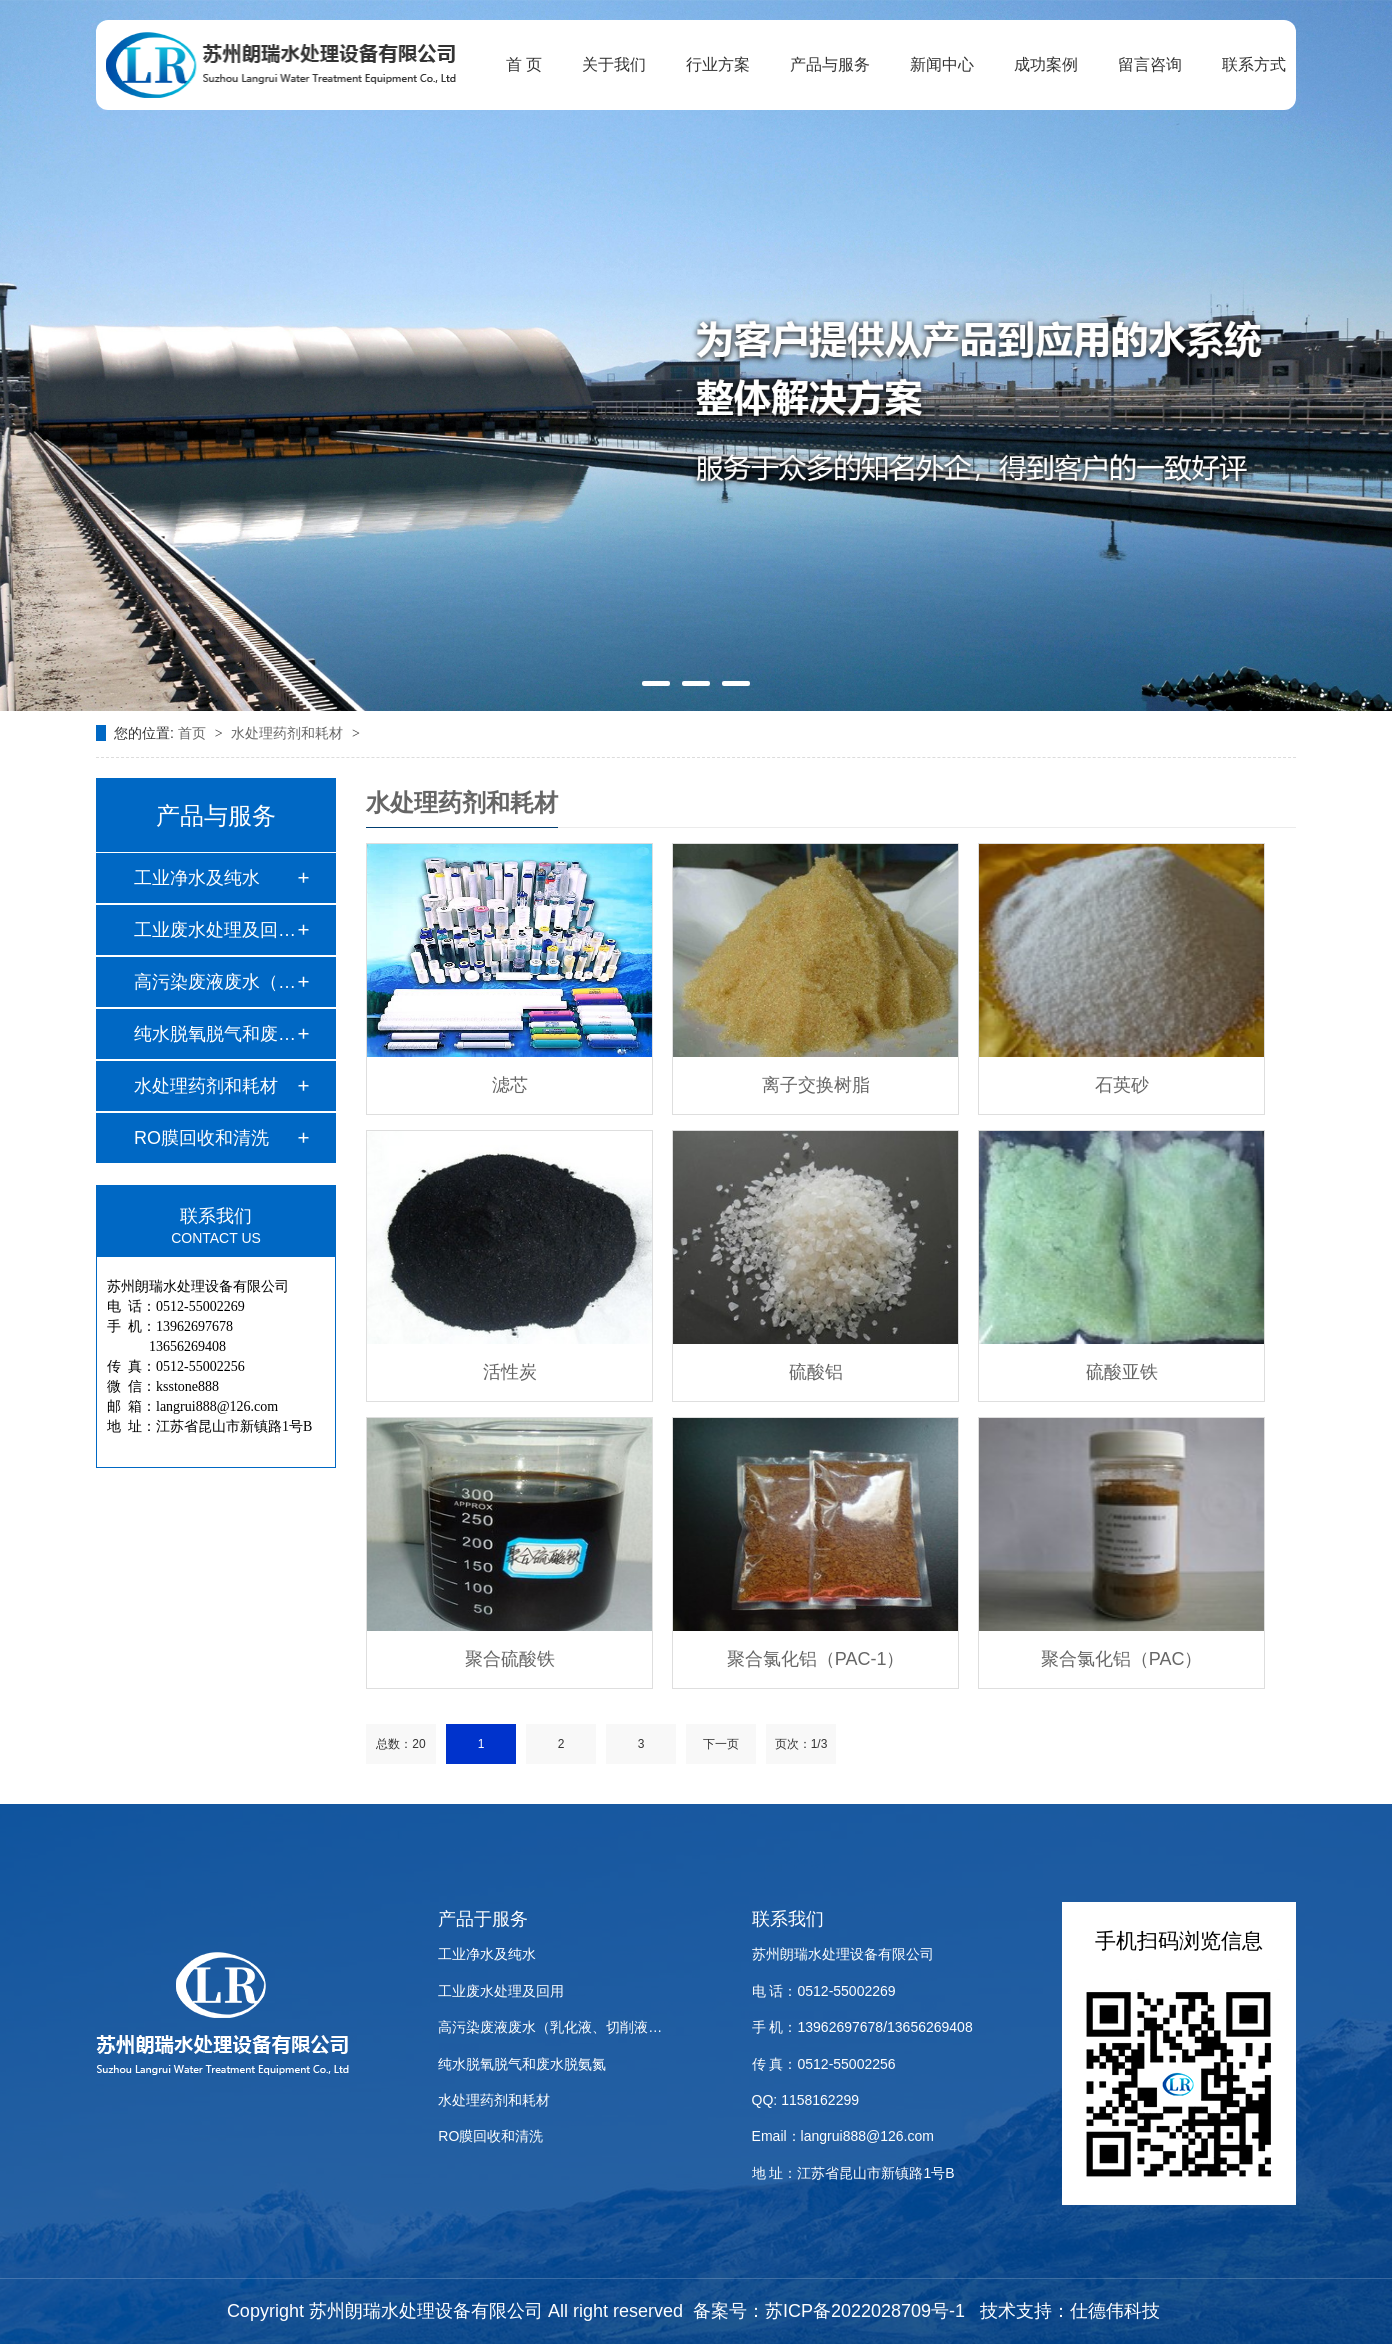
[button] (656, 683)
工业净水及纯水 (197, 878)
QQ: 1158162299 (805, 2100)
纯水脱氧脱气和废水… (215, 1034)
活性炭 (510, 1372)
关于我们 (614, 64)
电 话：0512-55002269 (824, 1991)
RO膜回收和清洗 (201, 1138)
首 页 (524, 64)
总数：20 (400, 1744)
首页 (194, 733)
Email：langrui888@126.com (843, 2136)
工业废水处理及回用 (501, 1991)
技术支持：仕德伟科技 (1070, 2311)
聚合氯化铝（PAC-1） (816, 1659)
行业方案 (718, 64)
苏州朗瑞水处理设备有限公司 (843, 1954)
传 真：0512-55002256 (824, 2064)
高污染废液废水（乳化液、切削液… (550, 2027)
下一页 (721, 1744)
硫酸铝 (816, 1372)
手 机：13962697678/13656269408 (862, 2027)
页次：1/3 (801, 1744)
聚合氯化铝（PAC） (1122, 1659)
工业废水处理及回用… (215, 930)
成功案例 (1046, 64)
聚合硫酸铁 (510, 1659)
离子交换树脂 (816, 1085)
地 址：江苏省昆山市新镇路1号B (853, 2173)
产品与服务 (830, 64)
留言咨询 (1150, 64)
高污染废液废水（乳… (215, 982)
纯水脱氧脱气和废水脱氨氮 (522, 2064)
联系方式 (1254, 64)
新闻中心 (942, 64)
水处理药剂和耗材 (289, 733)
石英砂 (1122, 1085)
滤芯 (510, 1085)
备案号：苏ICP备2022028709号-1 (829, 2311)
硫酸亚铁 (1122, 1372)
